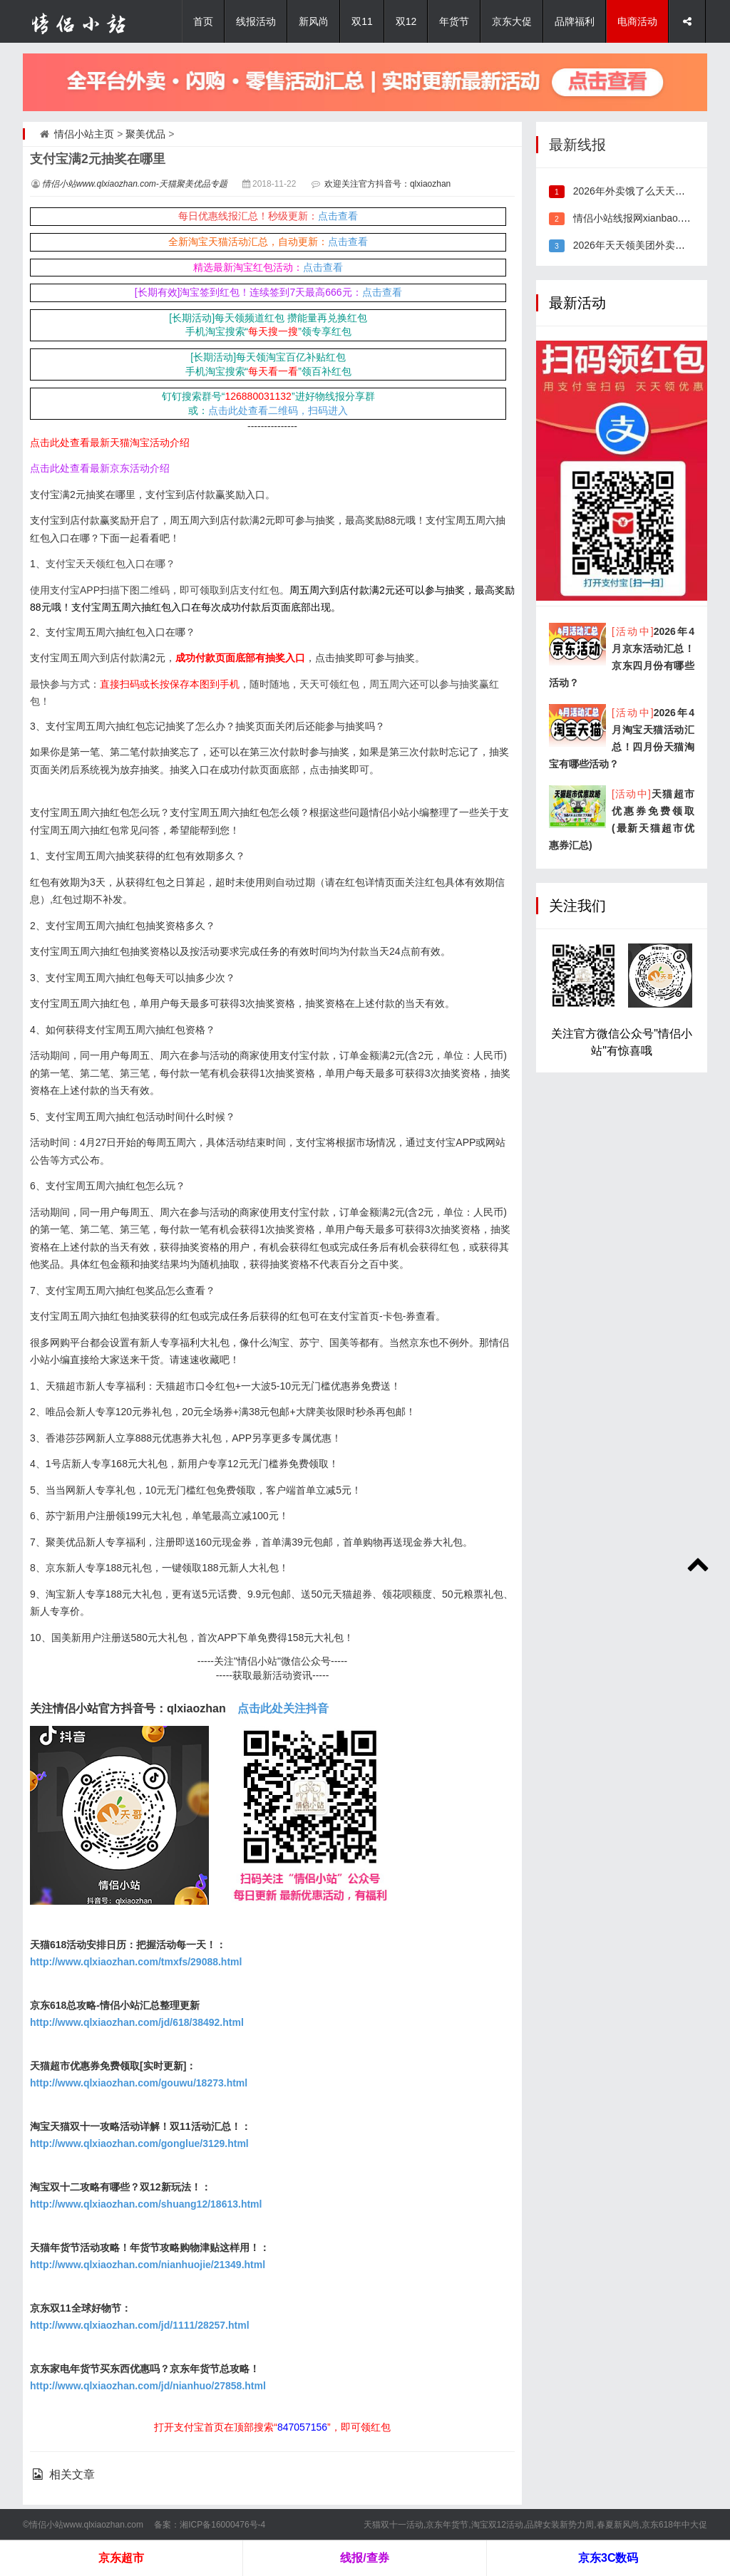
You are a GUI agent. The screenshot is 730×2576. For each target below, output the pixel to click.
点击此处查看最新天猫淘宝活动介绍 (110, 442)
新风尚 (314, 21)
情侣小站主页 (84, 134)
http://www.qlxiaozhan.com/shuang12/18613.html (146, 2204)
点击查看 (338, 216)
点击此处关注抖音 (283, 1708)
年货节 (454, 21)
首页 (203, 21)
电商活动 (637, 21)
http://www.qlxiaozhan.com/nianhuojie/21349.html (147, 2264)
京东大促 (512, 21)
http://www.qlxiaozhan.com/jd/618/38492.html (137, 2022)
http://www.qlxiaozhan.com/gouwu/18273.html (138, 2083)
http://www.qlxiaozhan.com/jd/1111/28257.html (140, 2325)
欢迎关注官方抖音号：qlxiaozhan (387, 184)
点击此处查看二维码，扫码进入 (278, 410)
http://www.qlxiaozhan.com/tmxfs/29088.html (136, 1961)
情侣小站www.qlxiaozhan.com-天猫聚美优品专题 (134, 184)
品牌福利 (575, 21)
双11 (362, 21)
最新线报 (577, 144)
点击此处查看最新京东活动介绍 (100, 468)
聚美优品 (145, 134)
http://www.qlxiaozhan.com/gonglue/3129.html (139, 2143)
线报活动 (256, 21)
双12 (406, 21)
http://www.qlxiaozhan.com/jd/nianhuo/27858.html (148, 2385)
